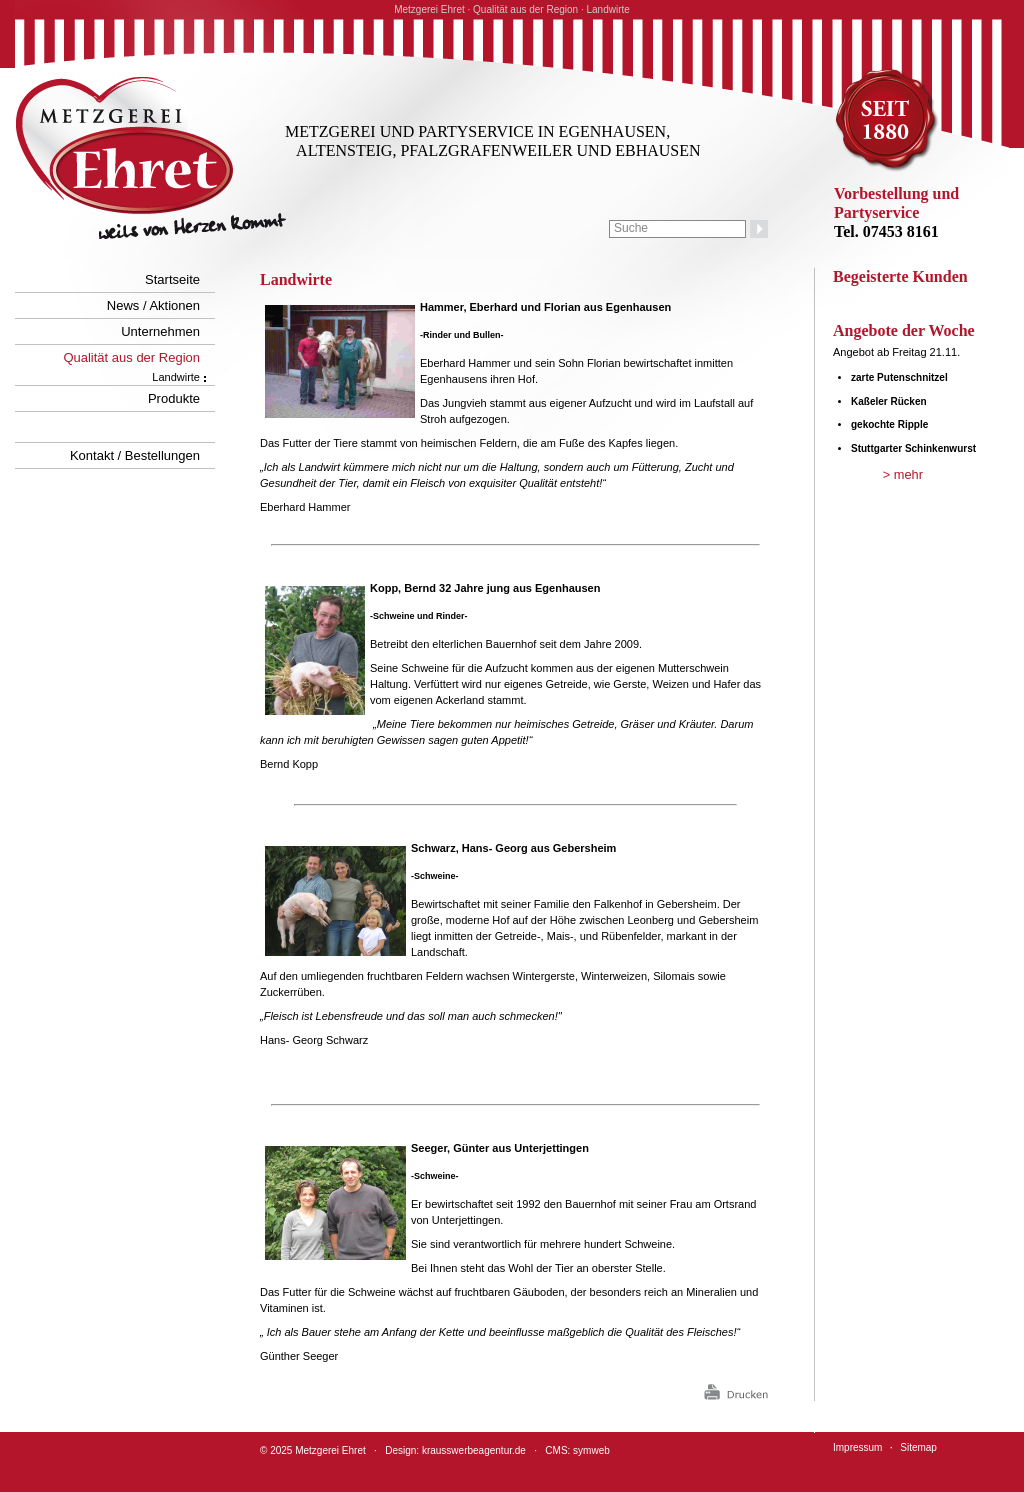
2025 (281, 1450)
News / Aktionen (153, 305)
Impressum (857, 1447)
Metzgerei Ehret (330, 1450)
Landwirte (176, 377)
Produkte (174, 398)
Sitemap (918, 1447)
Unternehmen (160, 331)
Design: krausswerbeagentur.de (455, 1450)
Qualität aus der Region (131, 357)
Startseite (172, 279)
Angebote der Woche (904, 330)
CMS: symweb (577, 1450)
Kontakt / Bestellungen (135, 455)
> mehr (903, 474)
